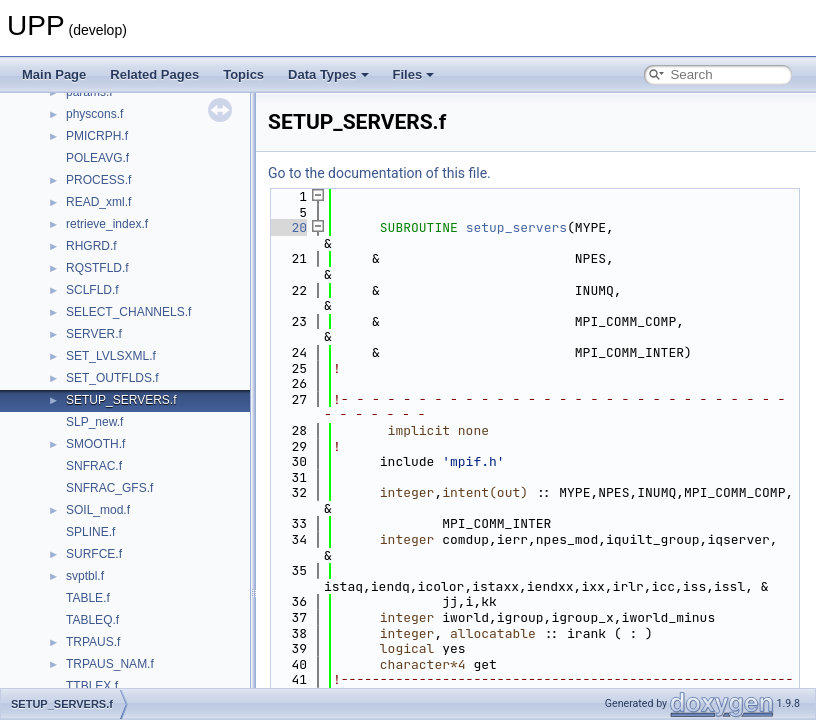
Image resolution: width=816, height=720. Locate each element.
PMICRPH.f (97, 136)
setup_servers (516, 227)
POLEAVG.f (97, 158)
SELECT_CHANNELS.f (128, 312)
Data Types (328, 74)
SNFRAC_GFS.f (109, 488)
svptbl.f (85, 576)
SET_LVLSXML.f (111, 356)
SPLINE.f (90, 532)
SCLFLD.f (92, 290)
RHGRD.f (91, 246)
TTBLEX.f (92, 686)
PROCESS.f (98, 180)
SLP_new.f (94, 422)
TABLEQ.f (92, 620)
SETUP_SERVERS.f (121, 400)
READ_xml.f (98, 202)
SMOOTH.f (95, 444)
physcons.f (94, 114)
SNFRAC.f (94, 466)
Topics (243, 74)
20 (287, 227)
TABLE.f (88, 598)
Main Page (54, 74)
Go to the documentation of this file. (379, 173)
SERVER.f (94, 334)
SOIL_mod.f (98, 510)
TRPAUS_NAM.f (110, 664)
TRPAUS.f (93, 642)
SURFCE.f (94, 554)
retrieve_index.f (107, 224)
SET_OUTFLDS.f (112, 378)
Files (414, 74)
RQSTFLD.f (97, 268)
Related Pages (154, 74)
